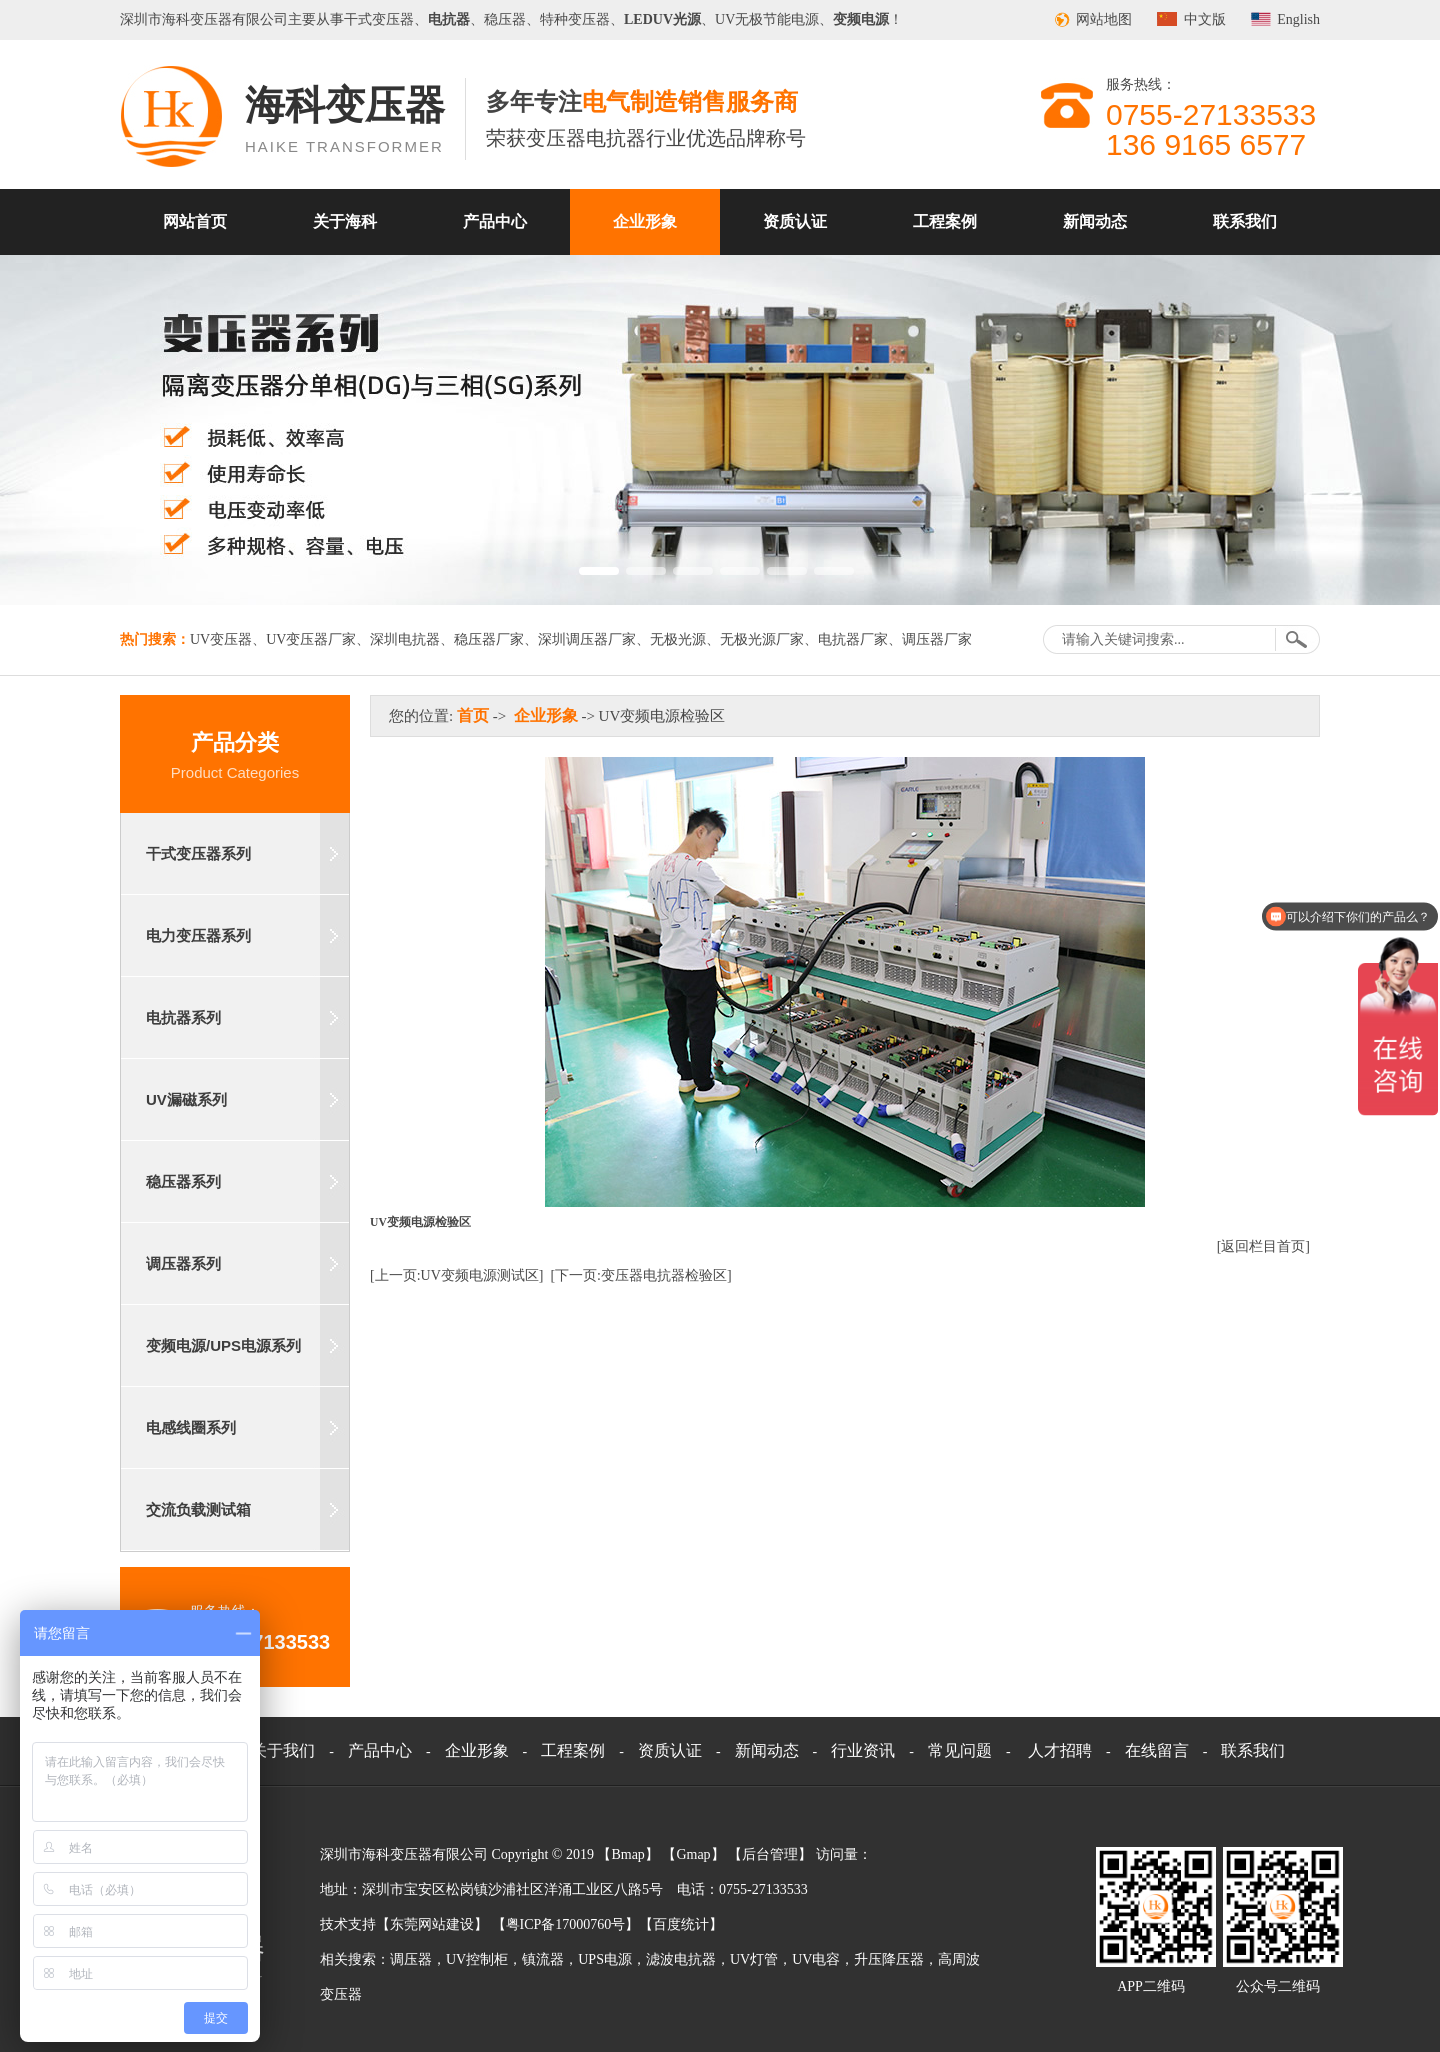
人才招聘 (1060, 1750)
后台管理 (770, 1854)
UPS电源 (605, 1959)
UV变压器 (221, 639)
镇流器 (543, 1959)
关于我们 (283, 1750)
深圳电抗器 (405, 639)
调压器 (411, 1959)
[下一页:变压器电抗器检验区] (640, 1275)
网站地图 (1104, 19)
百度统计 (681, 1924)
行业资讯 (863, 1750)
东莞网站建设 (432, 1924)
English (1298, 19)
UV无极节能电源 (767, 19)
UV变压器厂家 (311, 639)
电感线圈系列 (191, 1427)
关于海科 (345, 221)
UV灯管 (754, 1959)
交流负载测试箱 (198, 1509)
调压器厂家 (937, 639)
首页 (473, 715)
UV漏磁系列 (186, 1099)
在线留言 (1157, 1750)
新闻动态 (1095, 221)
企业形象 (645, 221)
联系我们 (1245, 221)
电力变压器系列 (198, 935)
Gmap (693, 1854)
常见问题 (960, 1750)
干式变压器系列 (198, 853)
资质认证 (795, 221)
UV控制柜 (477, 1959)
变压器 (211, 19)
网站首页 (195, 221)
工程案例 (945, 221)
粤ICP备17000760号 (566, 1924)
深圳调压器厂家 (587, 639)
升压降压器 (889, 1959)
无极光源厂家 (762, 639)
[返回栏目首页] (1263, 1246)
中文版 (1205, 19)
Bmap (627, 1854)
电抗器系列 (183, 1017)
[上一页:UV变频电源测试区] (456, 1275)
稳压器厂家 (489, 639)
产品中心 (495, 221)
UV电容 (816, 1959)
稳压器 (505, 19)
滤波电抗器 (681, 1959)
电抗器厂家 (853, 639)
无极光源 (678, 639)
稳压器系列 (183, 1181)
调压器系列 (183, 1263)
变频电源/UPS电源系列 (223, 1345)
